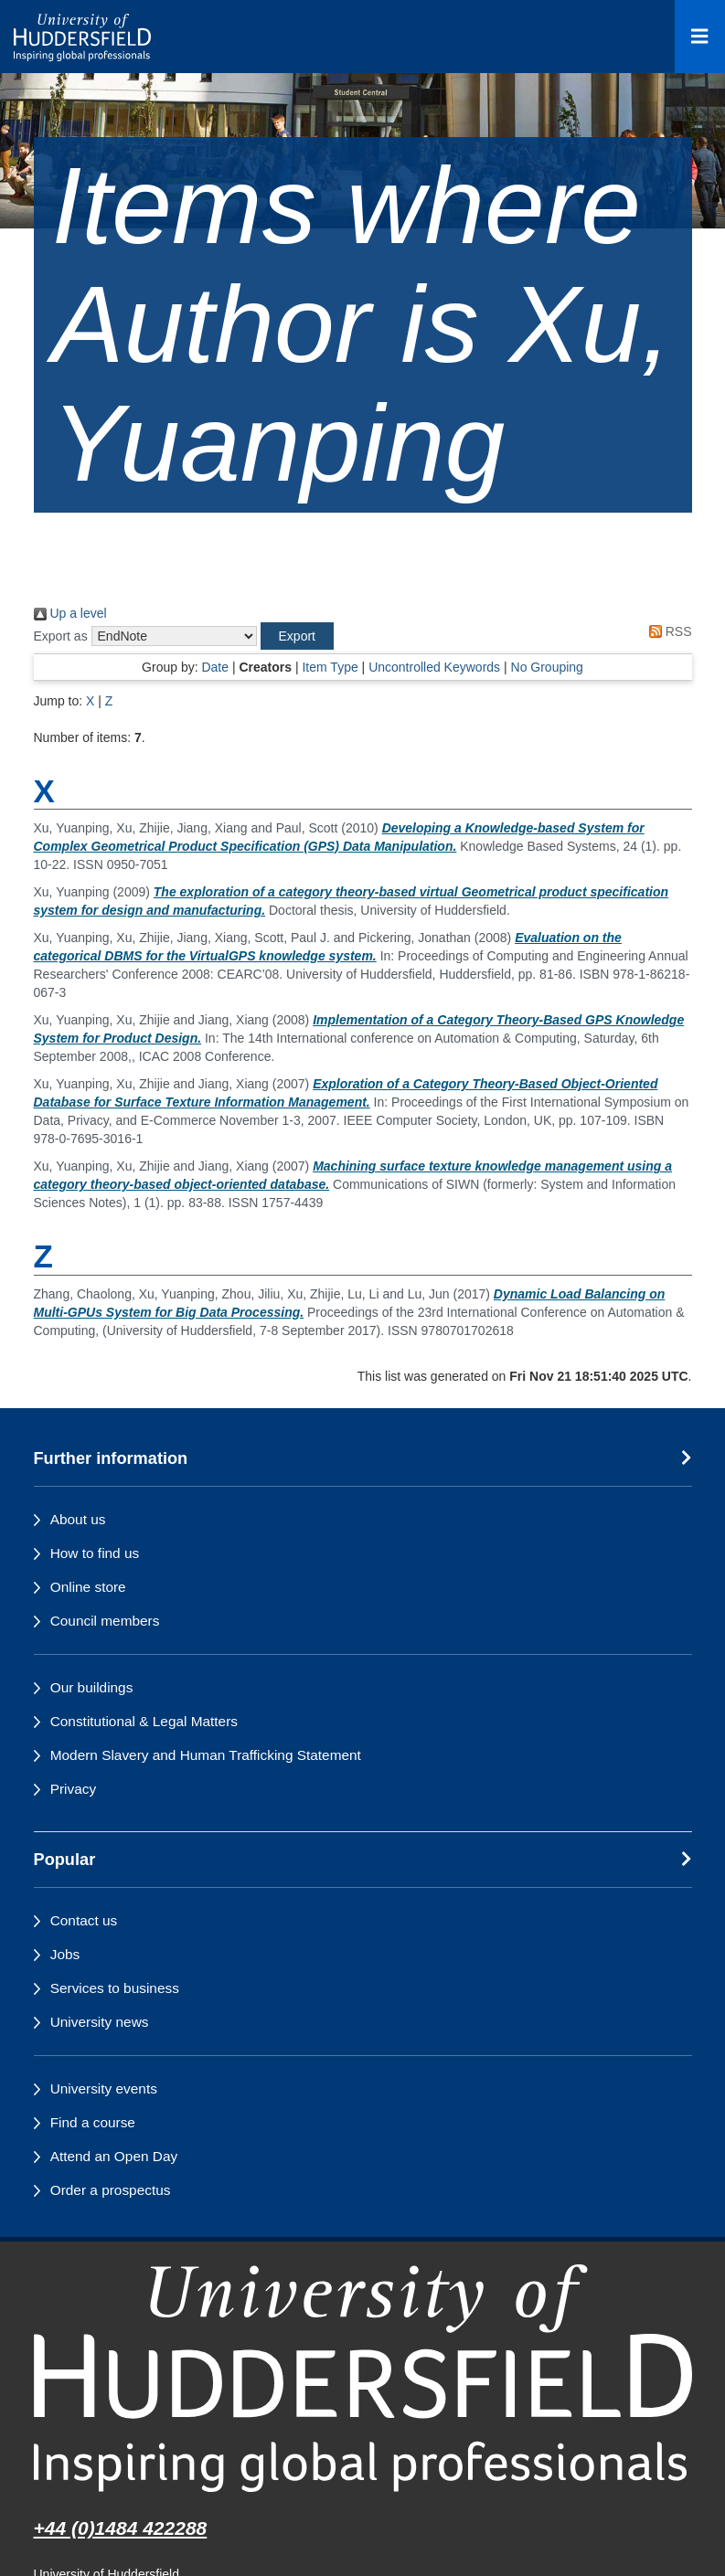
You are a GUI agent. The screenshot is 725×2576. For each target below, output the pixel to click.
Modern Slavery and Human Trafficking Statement (205, 1755)
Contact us (84, 1920)
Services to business (114, 1988)
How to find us (95, 1553)
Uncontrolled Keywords (434, 667)
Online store (88, 1587)
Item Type (329, 667)
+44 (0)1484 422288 (121, 2528)
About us (78, 1519)
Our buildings (91, 1687)
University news (99, 2022)
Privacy (73, 1789)
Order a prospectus (110, 2190)
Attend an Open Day (113, 2156)
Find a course (92, 2122)
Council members (105, 1620)
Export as (61, 636)
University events (103, 2088)
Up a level (70, 613)
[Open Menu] (700, 36)
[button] (297, 636)
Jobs (65, 1954)
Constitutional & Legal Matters (144, 1721)
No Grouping (547, 667)
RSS (667, 631)
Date (215, 667)
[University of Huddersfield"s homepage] (363, 2378)
